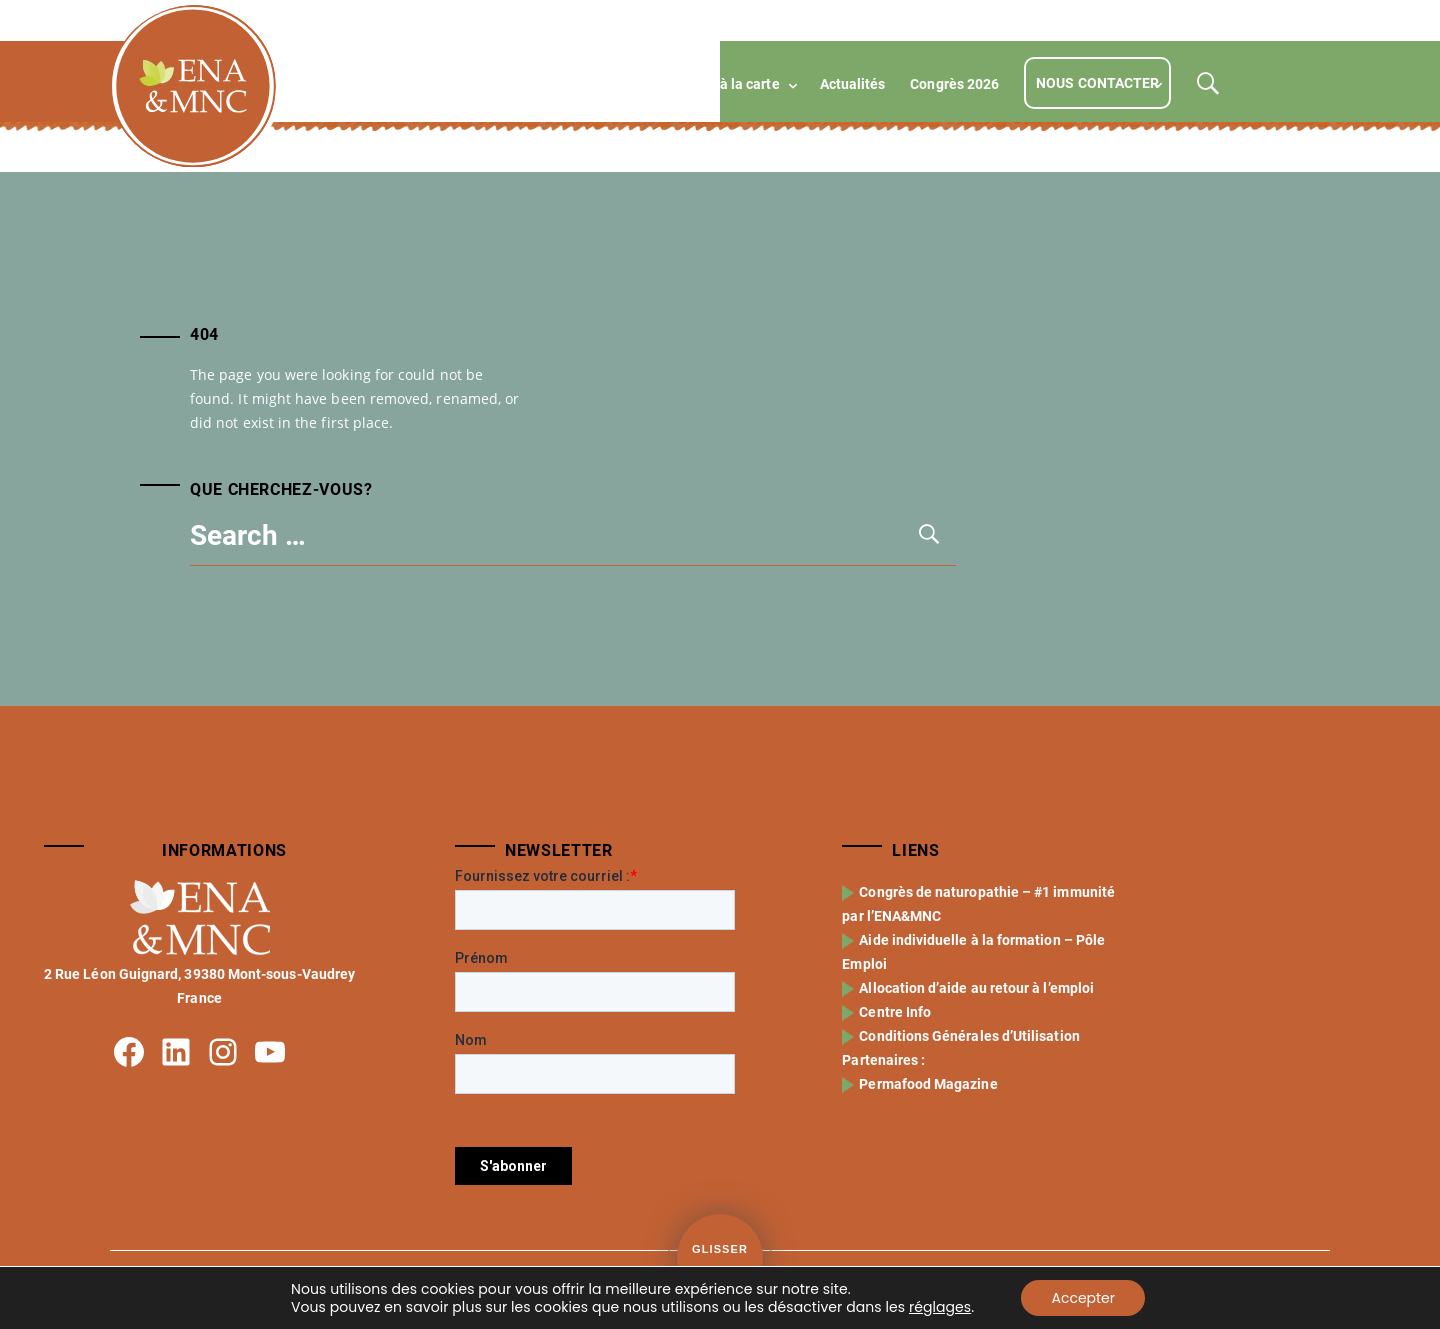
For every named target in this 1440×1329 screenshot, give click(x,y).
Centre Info (897, 1012)
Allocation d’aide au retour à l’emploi (978, 988)
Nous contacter (1097, 83)
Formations (551, 84)
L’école (453, 84)
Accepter (1083, 1298)
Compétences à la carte (704, 84)
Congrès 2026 (954, 84)
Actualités (853, 84)
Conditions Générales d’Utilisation (971, 1036)
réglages (940, 1307)
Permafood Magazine (930, 1084)
